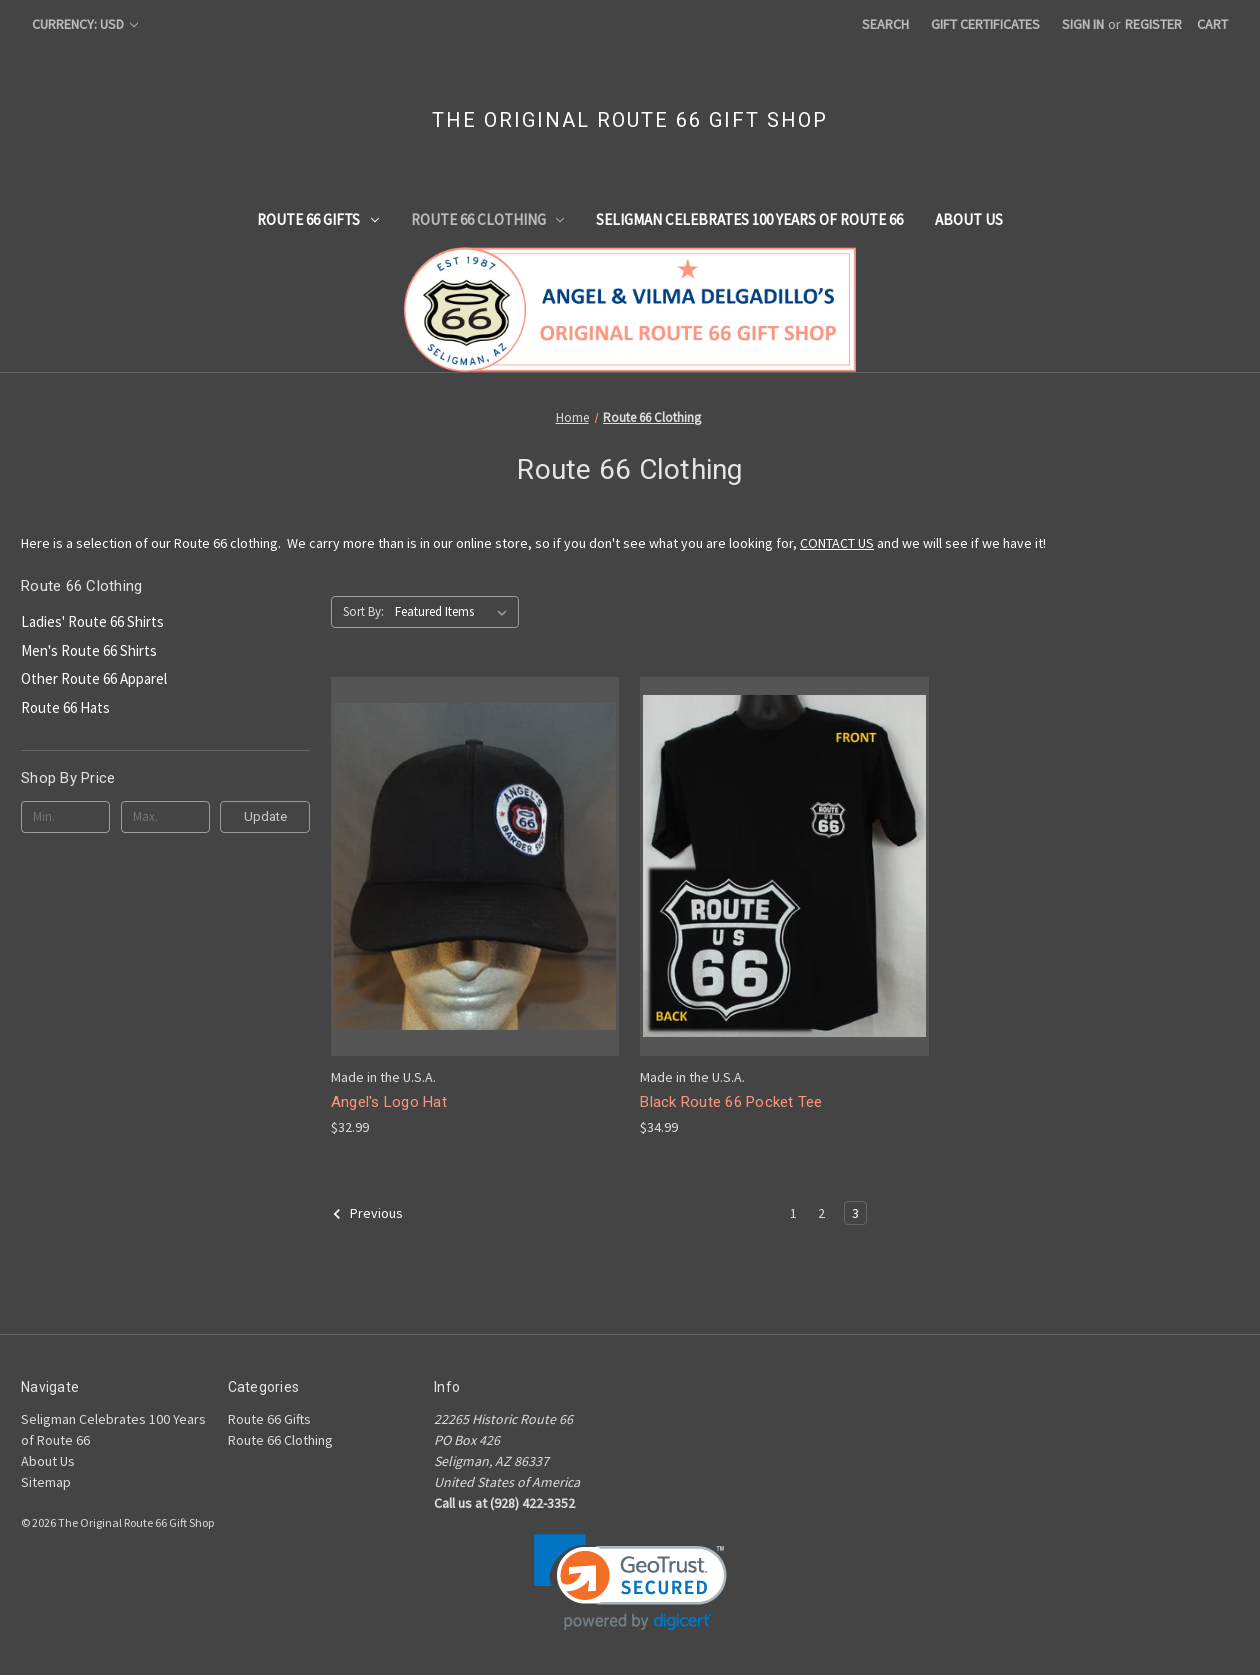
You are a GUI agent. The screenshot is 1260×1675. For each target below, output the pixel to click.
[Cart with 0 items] (1212, 24)
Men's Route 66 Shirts (89, 650)
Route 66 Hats (65, 707)
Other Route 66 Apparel (94, 678)
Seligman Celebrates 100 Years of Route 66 (749, 219)
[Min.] (65, 817)
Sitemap (46, 1482)
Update (265, 816)
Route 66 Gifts (318, 219)
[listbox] (455, 612)
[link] (630, 1582)
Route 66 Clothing (488, 219)
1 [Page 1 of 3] (793, 1213)
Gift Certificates (985, 24)
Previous (367, 1214)
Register (1153, 24)
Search (885, 24)
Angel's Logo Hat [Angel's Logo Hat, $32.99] (389, 1102)
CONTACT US (837, 543)
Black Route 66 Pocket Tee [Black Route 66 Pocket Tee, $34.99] (731, 1102)
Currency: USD (85, 24)
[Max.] (165, 817)
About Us (969, 219)
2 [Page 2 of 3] (821, 1213)
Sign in (1083, 24)
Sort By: (363, 611)
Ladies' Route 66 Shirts (92, 621)
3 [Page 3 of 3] (855, 1213)
